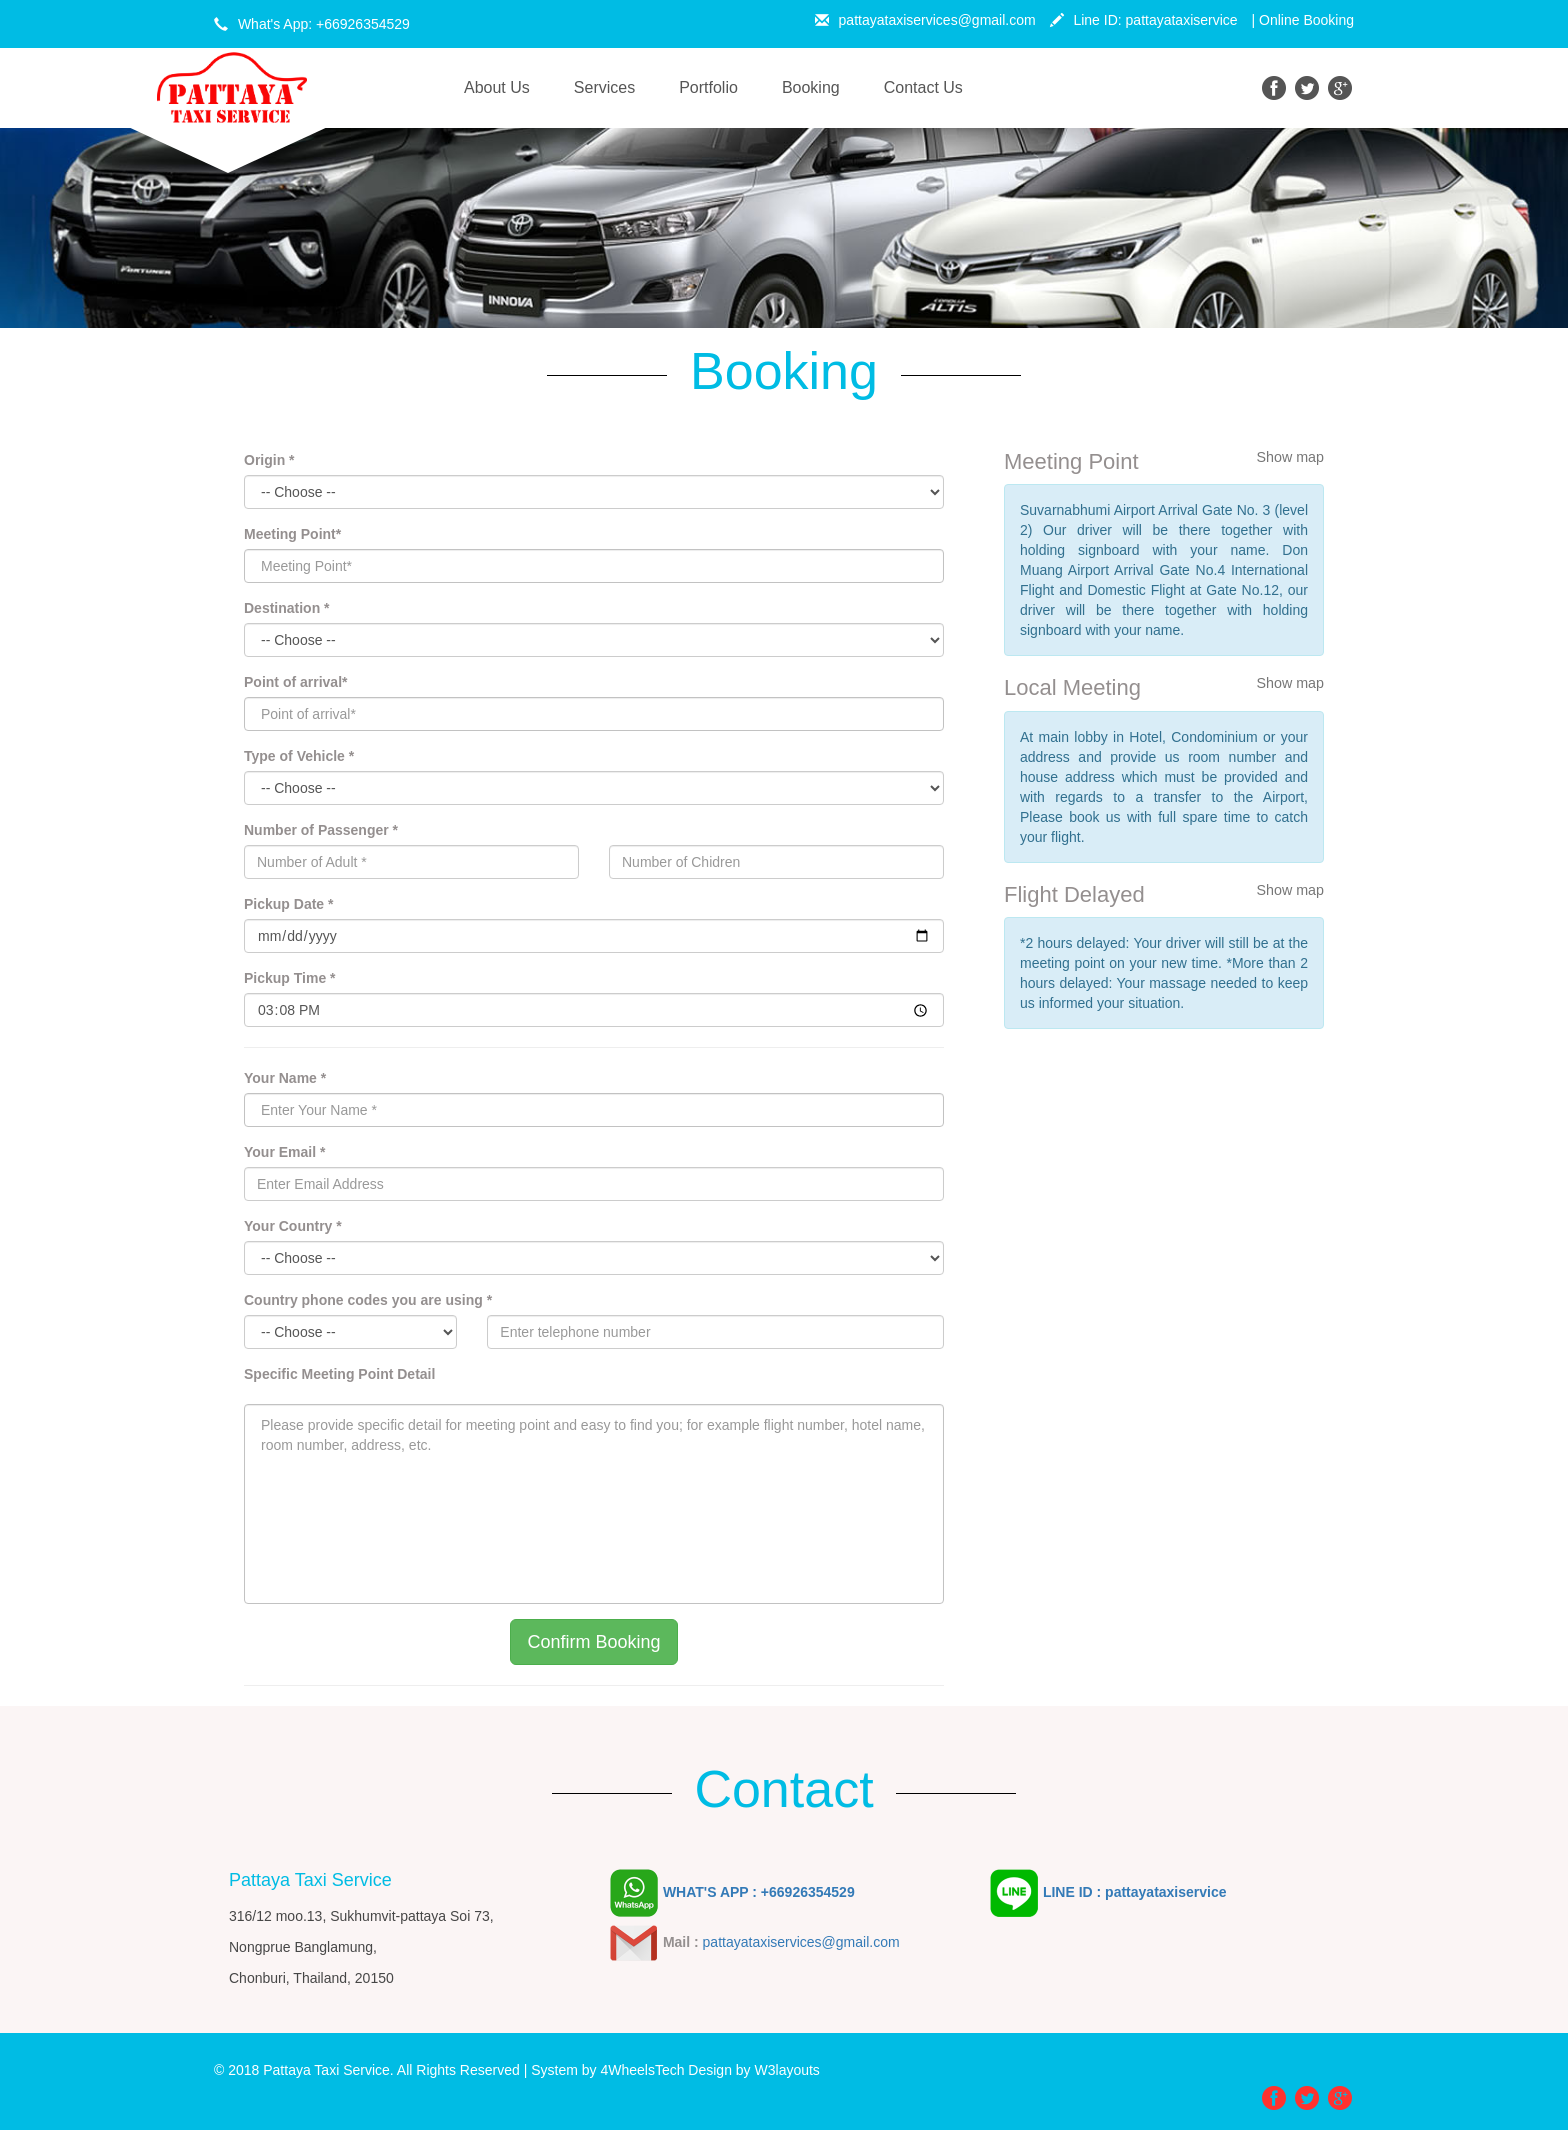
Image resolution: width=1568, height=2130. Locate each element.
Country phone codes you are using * (368, 1300)
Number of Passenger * (321, 830)
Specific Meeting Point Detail (339, 1374)
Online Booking (1306, 20)
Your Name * (285, 1078)
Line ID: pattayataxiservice (1144, 20)
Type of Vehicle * (299, 756)
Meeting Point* (292, 534)
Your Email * (284, 1152)
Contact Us (923, 87)
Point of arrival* (295, 682)
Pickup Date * (288, 904)
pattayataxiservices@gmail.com (925, 20)
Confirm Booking (593, 1642)
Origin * (269, 460)
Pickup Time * (290, 978)
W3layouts (787, 2070)
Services (604, 87)
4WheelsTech (642, 2070)
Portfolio (708, 87)
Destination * (287, 608)
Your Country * (293, 1226)
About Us (508, 86)
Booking (811, 87)
